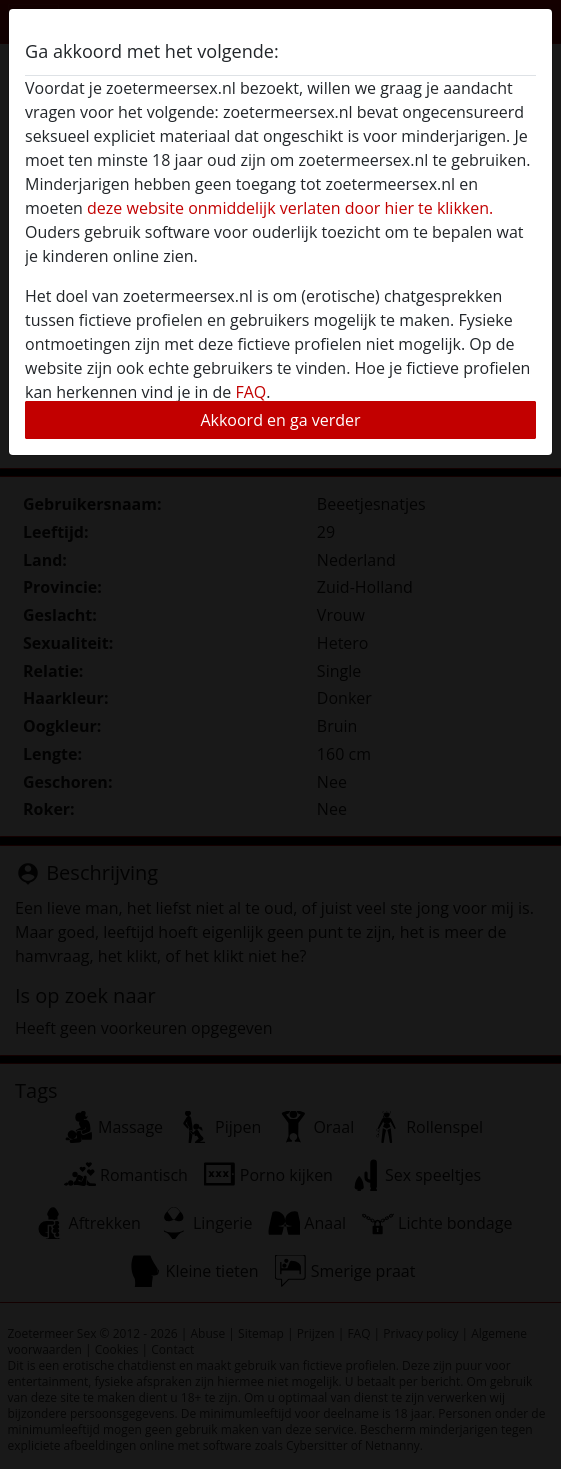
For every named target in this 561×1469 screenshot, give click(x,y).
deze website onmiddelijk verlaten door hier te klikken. (290, 208)
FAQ (250, 392)
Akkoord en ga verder (280, 420)
